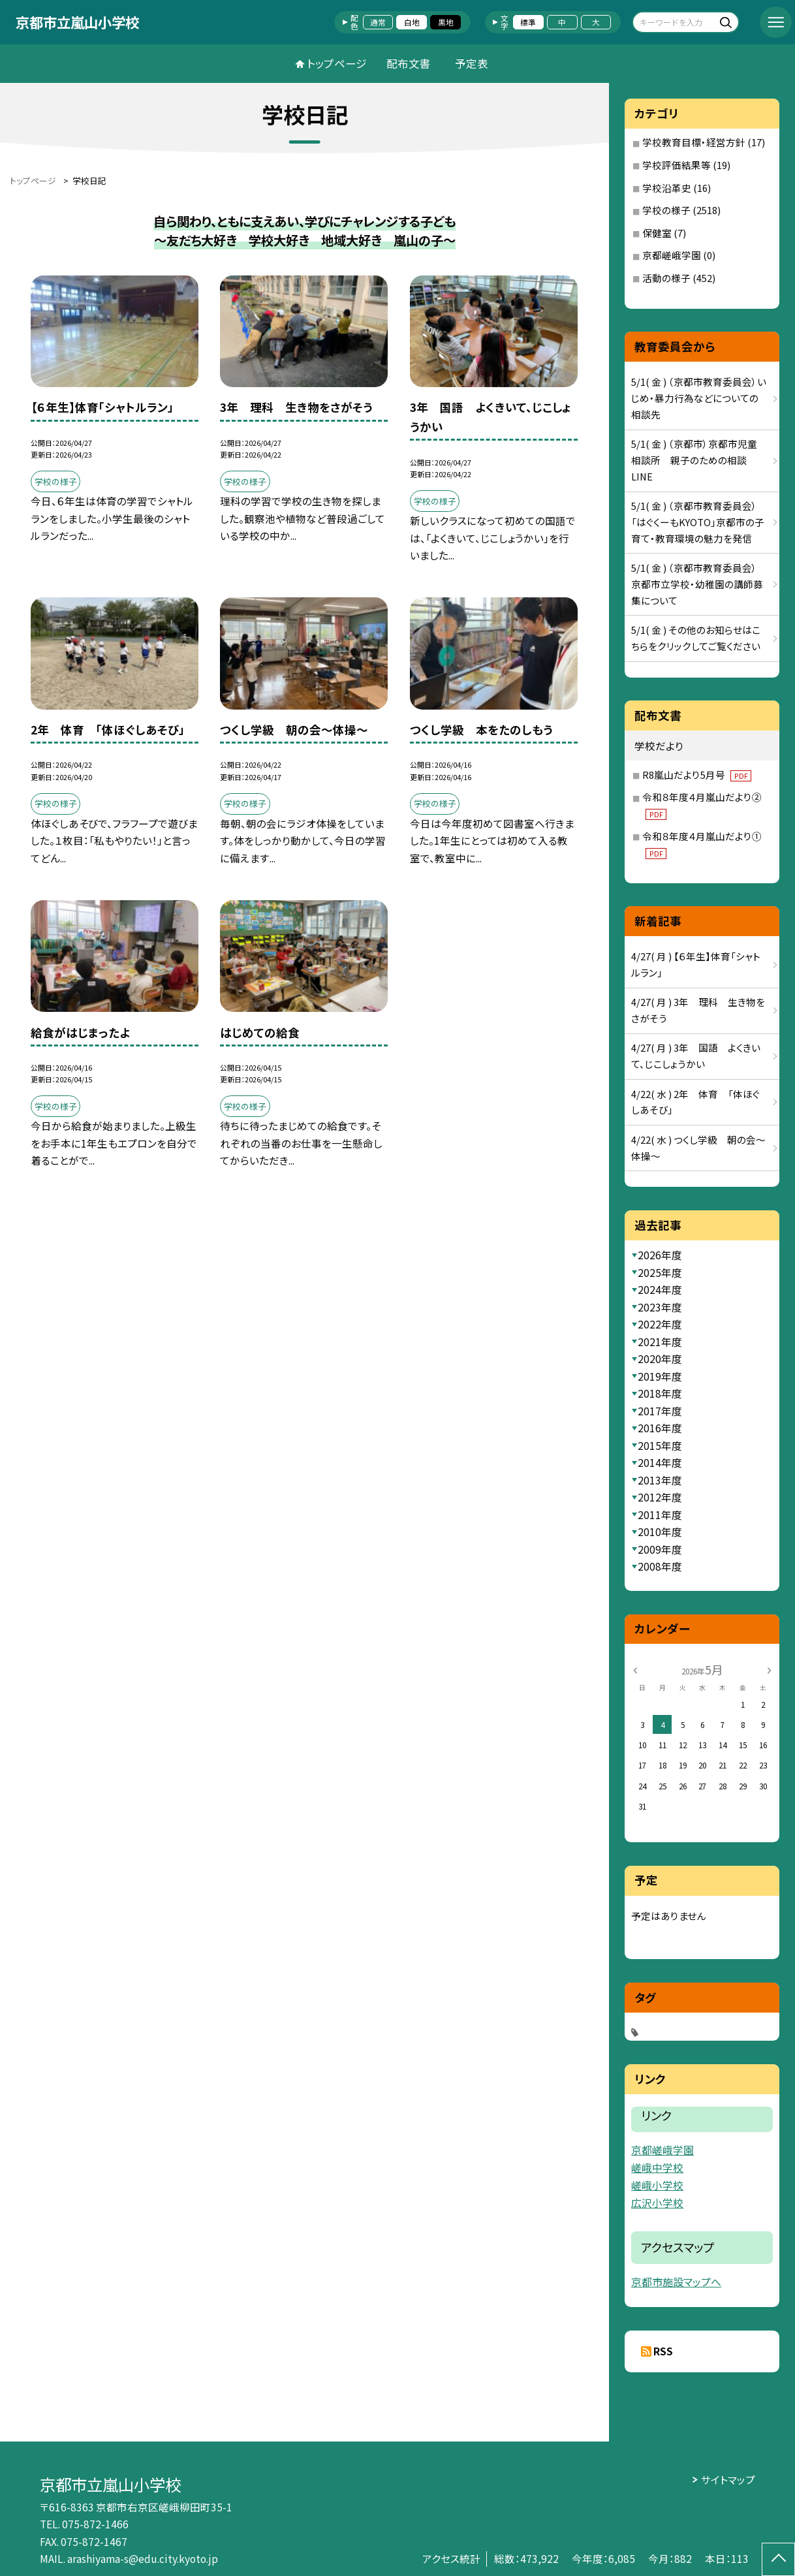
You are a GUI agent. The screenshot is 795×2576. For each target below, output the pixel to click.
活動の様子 (666, 278)
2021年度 (660, 1341)
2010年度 (660, 1531)
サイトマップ (728, 2479)
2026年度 (660, 1255)
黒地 (446, 21)
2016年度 (660, 1428)
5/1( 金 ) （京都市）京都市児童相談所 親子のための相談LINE (694, 460)
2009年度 (660, 1549)
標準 (528, 21)
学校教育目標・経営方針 (693, 142)
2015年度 (660, 1445)
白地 (412, 21)
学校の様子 (666, 210)
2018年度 (660, 1393)
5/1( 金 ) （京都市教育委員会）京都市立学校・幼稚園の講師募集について (697, 584)
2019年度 (660, 1376)
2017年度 (660, 1411)
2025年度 (660, 1272)
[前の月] (634, 1669)
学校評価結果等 (676, 165)
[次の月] (769, 1669)
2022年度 (660, 1324)
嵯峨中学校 (657, 2167)
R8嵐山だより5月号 (697, 774)
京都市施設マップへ (676, 2281)
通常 (378, 21)
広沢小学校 (657, 2202)
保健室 (657, 233)
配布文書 (408, 63)
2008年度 (660, 1566)
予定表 (471, 63)
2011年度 (660, 1514)
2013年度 (660, 1480)
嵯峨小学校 (657, 2185)
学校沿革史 (666, 188)
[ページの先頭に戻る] (778, 2559)
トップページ (337, 63)
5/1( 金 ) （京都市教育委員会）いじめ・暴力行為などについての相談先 (698, 398)
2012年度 (660, 1497)
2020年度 (660, 1358)
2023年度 (660, 1307)
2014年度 (660, 1462)
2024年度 (660, 1289)
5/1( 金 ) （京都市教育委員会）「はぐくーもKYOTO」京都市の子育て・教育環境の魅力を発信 (697, 522)
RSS (663, 2351)
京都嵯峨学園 (671, 255)
